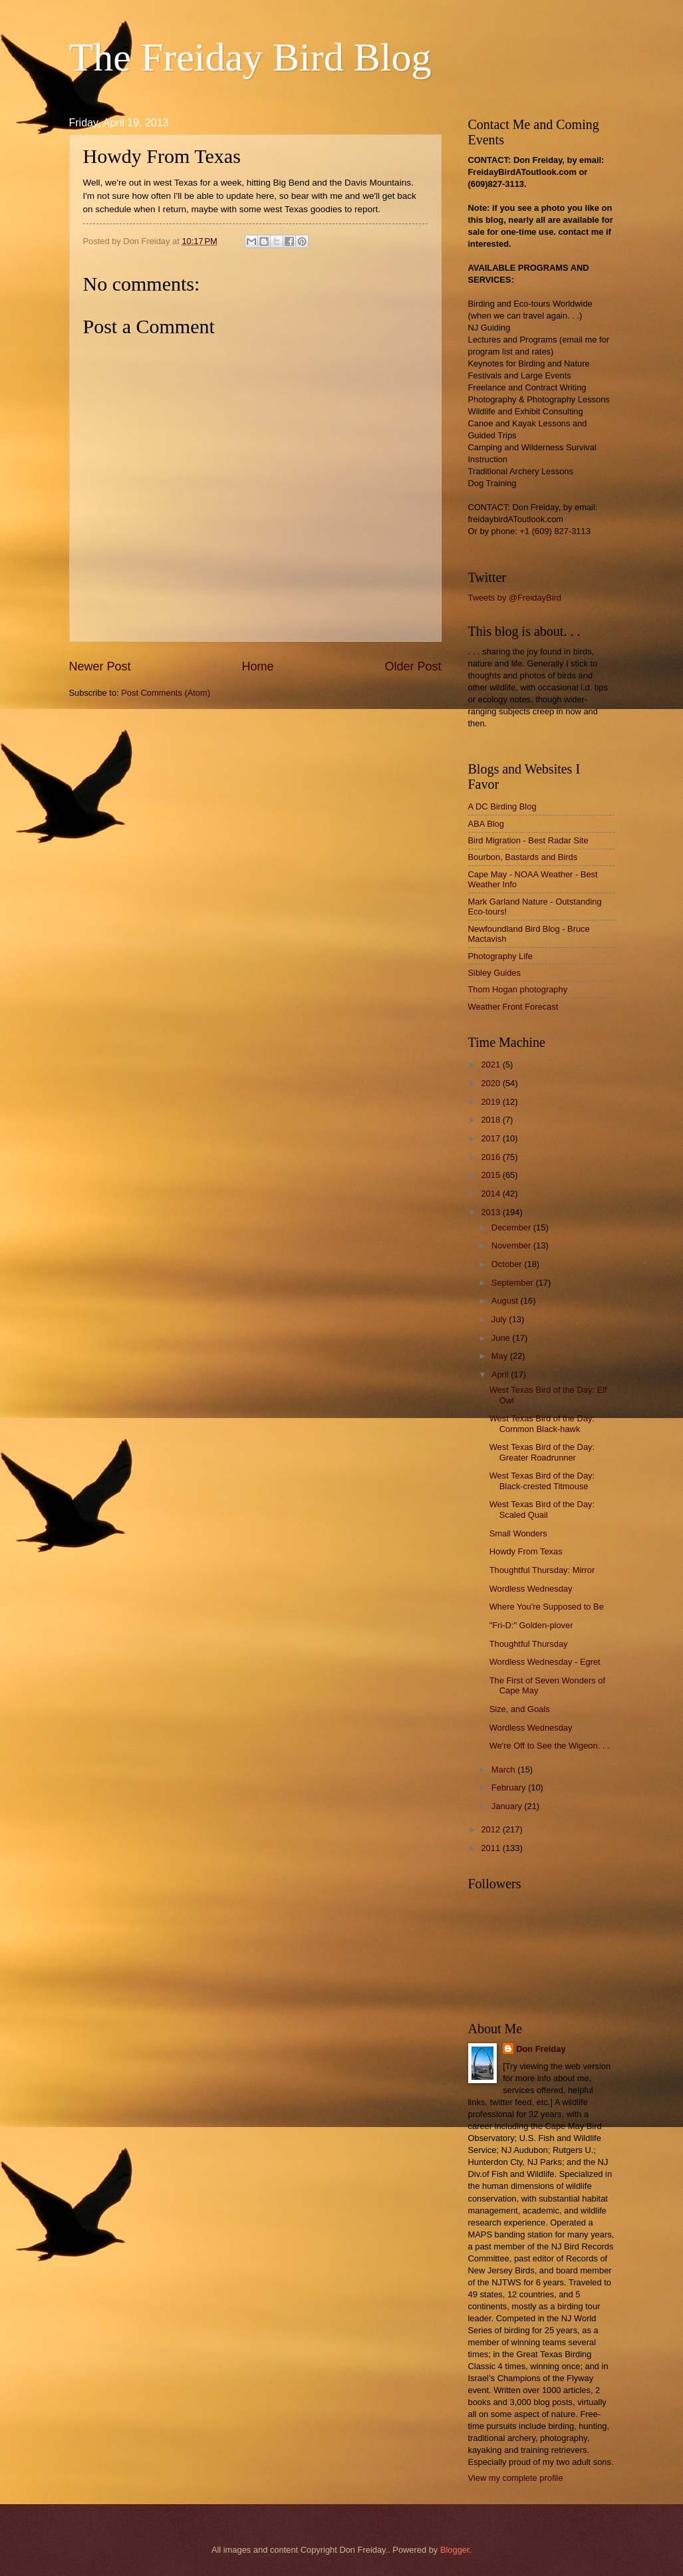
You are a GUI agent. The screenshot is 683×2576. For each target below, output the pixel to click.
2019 (491, 1102)
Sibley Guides (494, 973)
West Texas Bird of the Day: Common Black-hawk (542, 1423)
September (513, 1283)
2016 (491, 1157)
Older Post (412, 666)
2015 (491, 1175)
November (512, 1245)
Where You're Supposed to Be (546, 1607)
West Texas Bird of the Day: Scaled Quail (542, 1509)
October (507, 1264)
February (509, 1787)
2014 (491, 1194)
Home (257, 666)
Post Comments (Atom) (165, 693)
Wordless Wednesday (531, 1589)
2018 (491, 1120)
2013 (491, 1212)
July (500, 1319)
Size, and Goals (519, 1709)
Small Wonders (518, 1533)
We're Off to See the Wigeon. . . (549, 1746)
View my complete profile (515, 2478)
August (506, 1301)
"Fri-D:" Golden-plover (531, 1625)
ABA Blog (486, 824)
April (501, 1374)
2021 (491, 1065)
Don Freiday (540, 2049)
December (512, 1227)
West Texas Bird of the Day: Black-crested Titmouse (542, 1481)
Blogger (455, 2550)
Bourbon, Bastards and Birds (523, 857)
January (507, 1806)
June (502, 1338)
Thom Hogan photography (518, 989)
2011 (491, 1848)
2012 (491, 1829)
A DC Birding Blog (502, 806)
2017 (491, 1138)
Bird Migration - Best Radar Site (528, 840)
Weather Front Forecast (513, 1007)
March (504, 1770)
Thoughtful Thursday (528, 1644)
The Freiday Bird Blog (250, 57)
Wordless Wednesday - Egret (545, 1662)
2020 (491, 1083)
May (500, 1356)
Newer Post (100, 666)
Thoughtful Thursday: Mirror (542, 1570)
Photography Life (500, 956)
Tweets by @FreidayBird (514, 598)
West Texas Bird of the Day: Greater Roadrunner (542, 1452)
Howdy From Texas (526, 1551)
